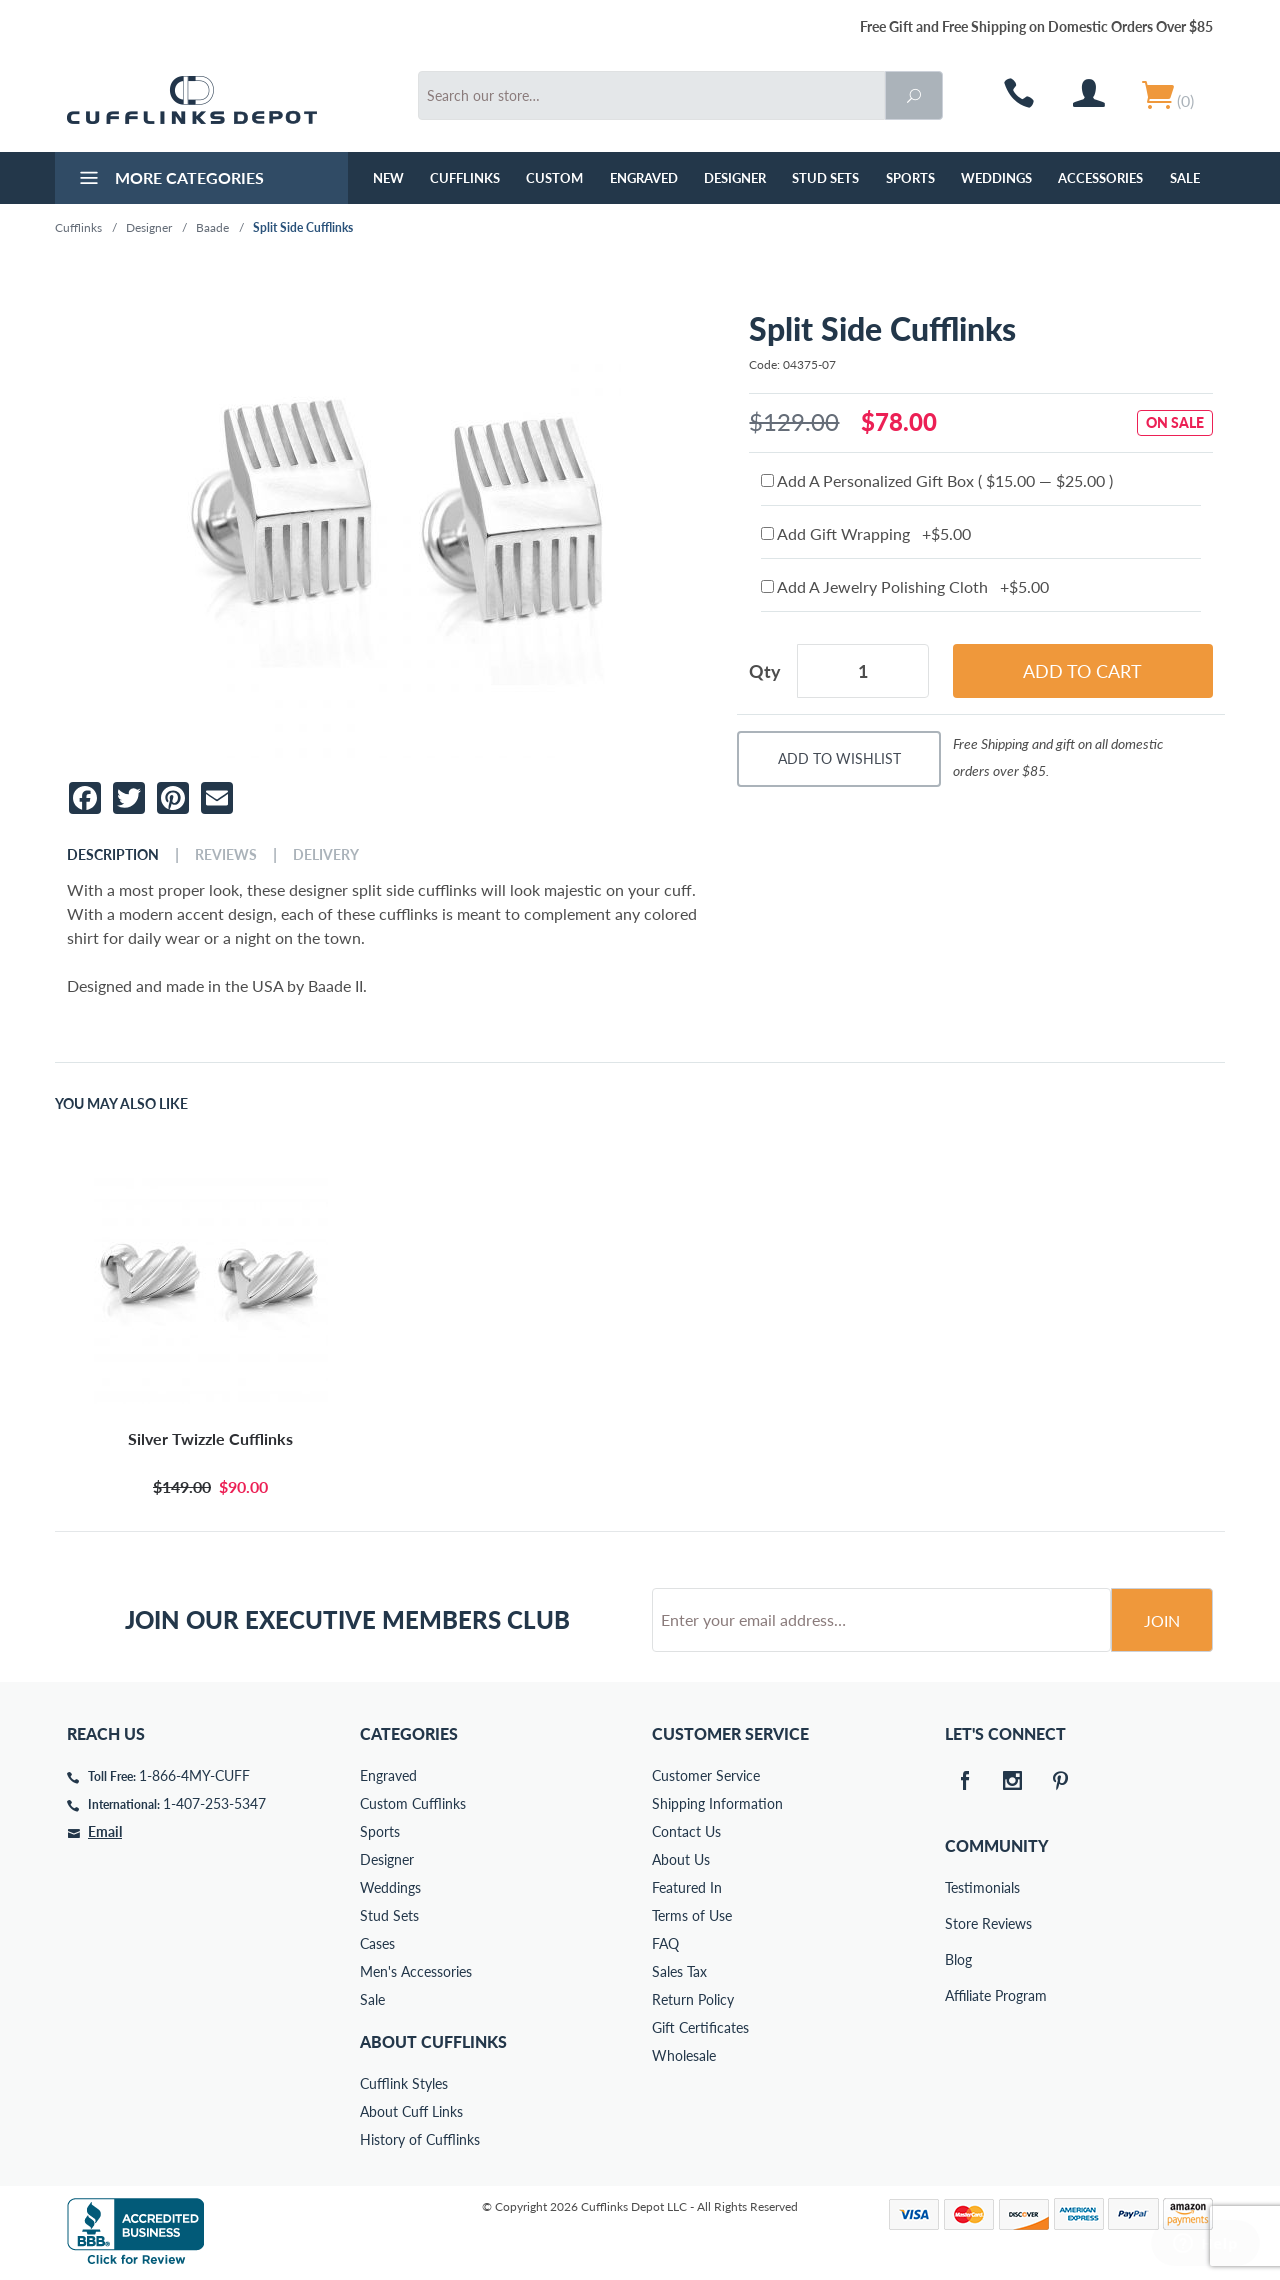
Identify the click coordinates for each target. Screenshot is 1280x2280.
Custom (554, 178)
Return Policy (693, 1999)
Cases (377, 1943)
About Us (681, 1859)
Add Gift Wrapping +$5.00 (866, 533)
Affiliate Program (959, 1995)
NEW (388, 178)
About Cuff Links (411, 2111)
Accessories (1100, 178)
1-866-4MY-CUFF (194, 1775)
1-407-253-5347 (214, 1803)
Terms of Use (692, 1915)
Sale (1185, 178)
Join (1162, 1620)
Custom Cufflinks (413, 1803)
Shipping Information (717, 1803)
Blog (958, 1959)
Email (105, 1831)
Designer (735, 178)
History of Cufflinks (420, 2139)
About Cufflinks (433, 2041)
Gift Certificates (700, 2027)
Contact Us (686, 1831)
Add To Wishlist (839, 758)
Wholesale (684, 2055)
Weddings (996, 178)
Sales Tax (679, 1971)
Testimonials (959, 1887)
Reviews (226, 855)
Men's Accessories (416, 1971)
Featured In (687, 1887)
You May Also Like (121, 1104)
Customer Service (706, 1775)
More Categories (169, 180)
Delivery (326, 855)
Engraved (644, 178)
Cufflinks (465, 178)
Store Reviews (959, 1923)
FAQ (665, 1943)
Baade (212, 227)
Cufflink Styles (404, 2083)
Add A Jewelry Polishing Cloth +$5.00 (905, 586)
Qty (765, 671)
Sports (910, 178)
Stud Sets (825, 178)
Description (113, 855)
